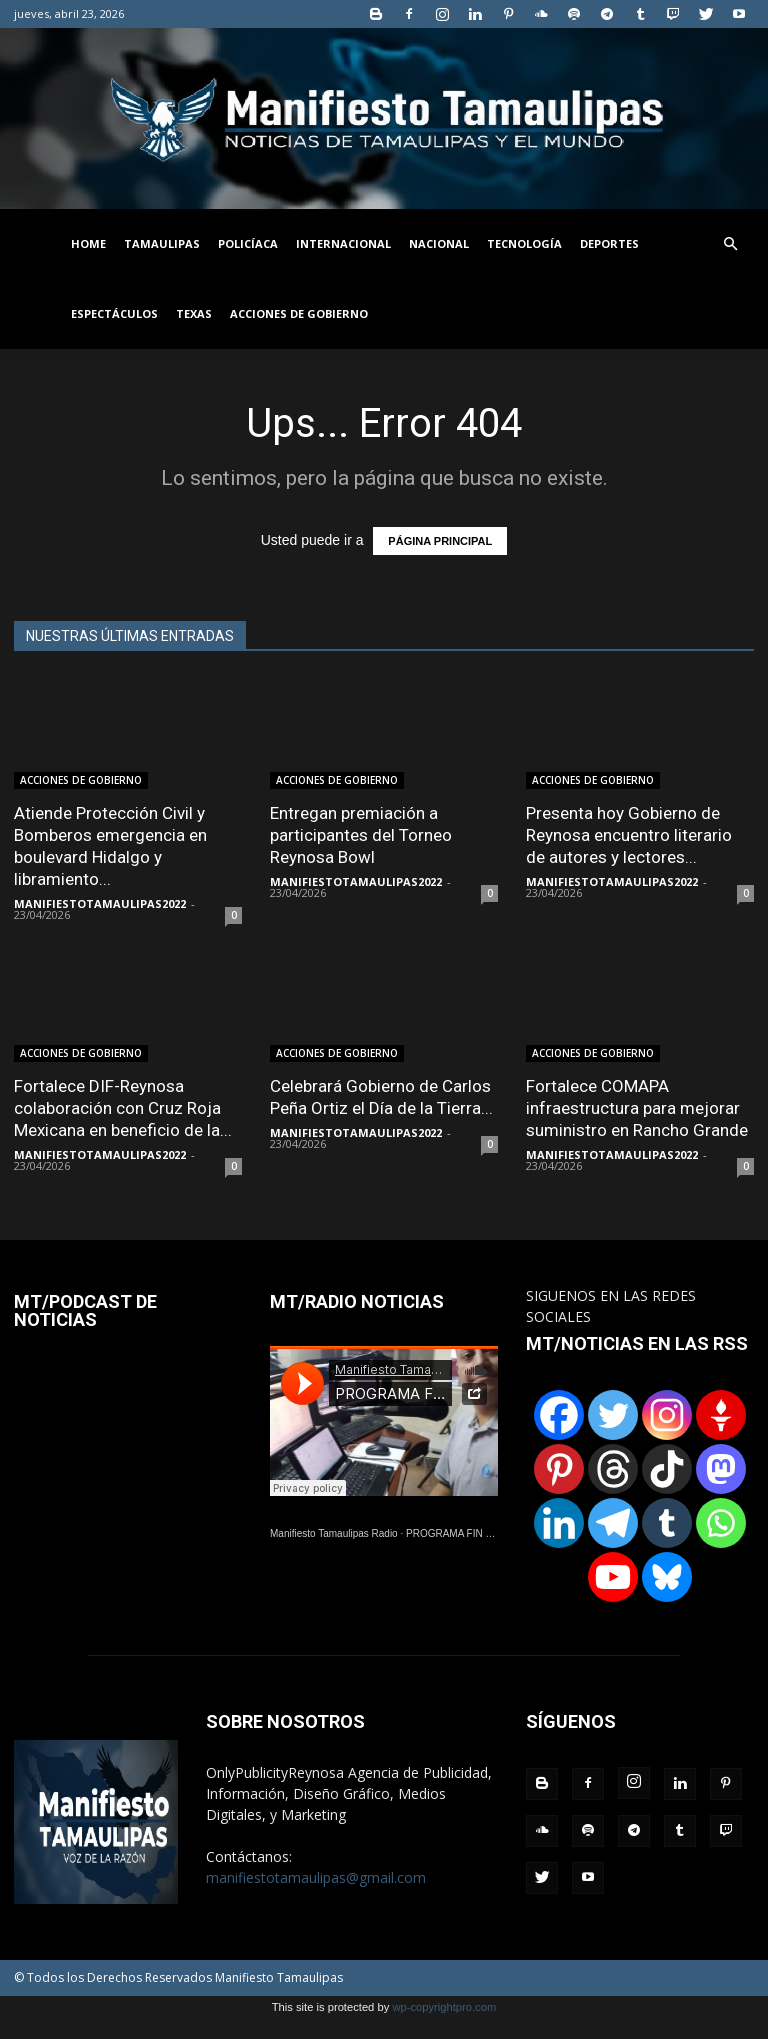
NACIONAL (439, 243)
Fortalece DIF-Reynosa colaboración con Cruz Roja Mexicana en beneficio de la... (123, 1108)
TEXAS (194, 313)
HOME (88, 243)
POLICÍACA (248, 243)
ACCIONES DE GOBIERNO (299, 313)
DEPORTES (609, 243)
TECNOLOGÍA (524, 243)
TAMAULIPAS (162, 243)
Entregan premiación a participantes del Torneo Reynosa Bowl (361, 835)
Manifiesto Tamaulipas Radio (334, 1533)
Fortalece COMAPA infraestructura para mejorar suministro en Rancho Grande (637, 1108)
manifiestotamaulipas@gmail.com (316, 1877)
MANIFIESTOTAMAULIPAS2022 (100, 903)
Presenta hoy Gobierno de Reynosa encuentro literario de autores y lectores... (629, 835)
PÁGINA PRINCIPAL (440, 541)
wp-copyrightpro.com (444, 2007)
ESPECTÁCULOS (114, 313)
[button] (730, 244)
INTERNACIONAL (343, 243)
